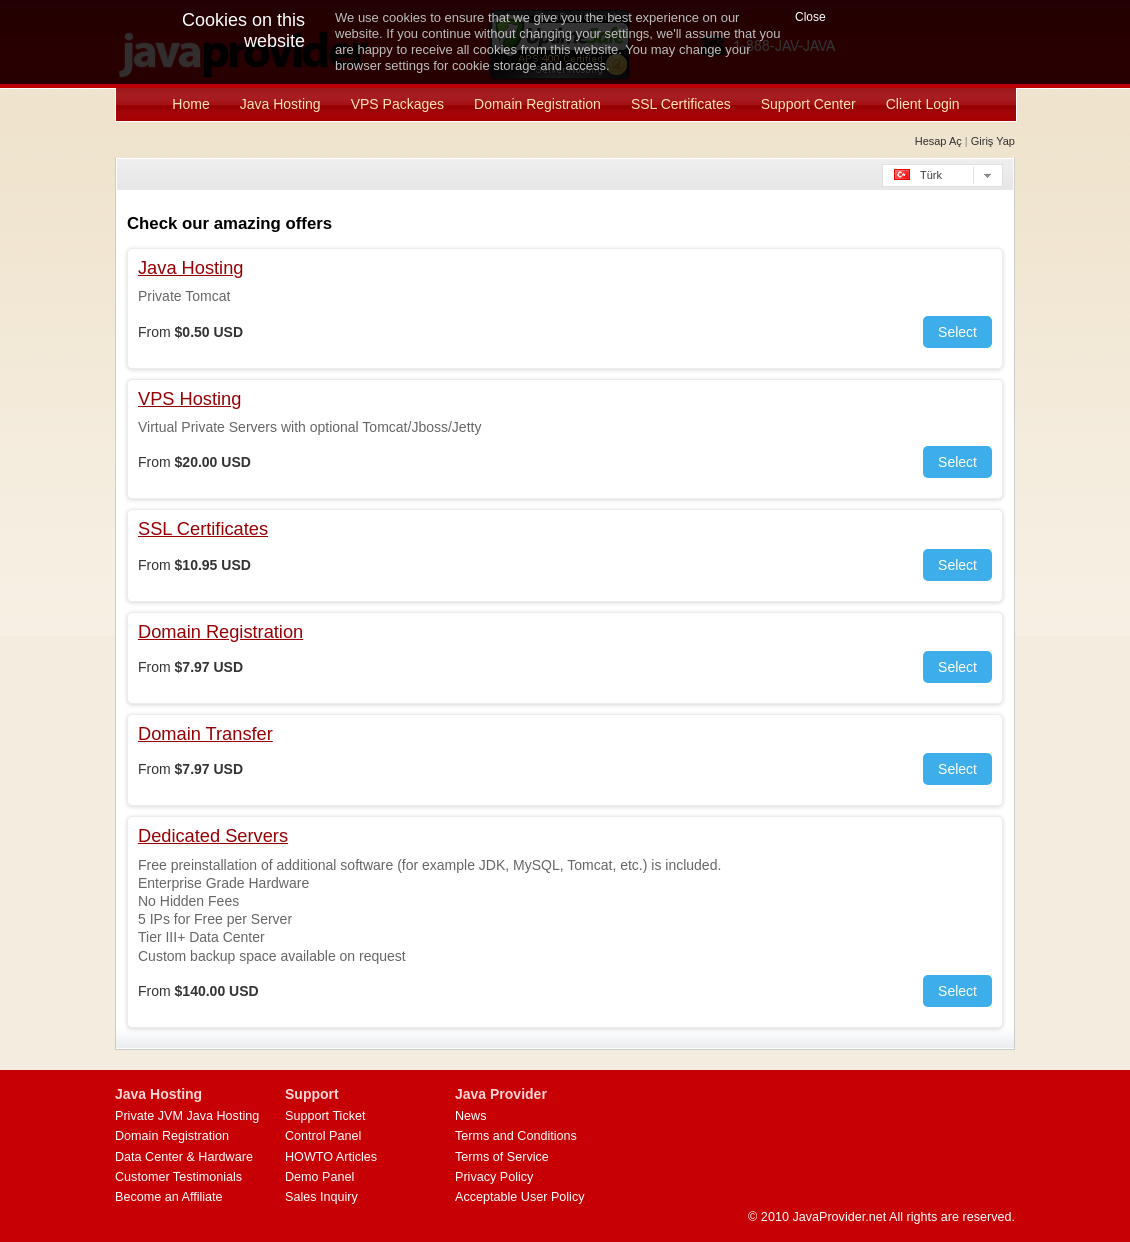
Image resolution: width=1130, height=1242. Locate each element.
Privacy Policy (494, 1177)
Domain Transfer (205, 734)
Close (810, 17)
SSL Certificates (681, 104)
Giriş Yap (993, 141)
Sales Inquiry (321, 1197)
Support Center (808, 104)
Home (190, 104)
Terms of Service (502, 1157)
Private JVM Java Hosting (187, 1116)
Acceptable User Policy (520, 1197)
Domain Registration (537, 104)
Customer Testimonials (178, 1177)
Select (957, 332)
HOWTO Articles (331, 1157)
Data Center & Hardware (184, 1157)
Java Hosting (280, 104)
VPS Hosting (189, 399)
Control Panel (323, 1136)
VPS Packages (397, 104)
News (471, 1116)
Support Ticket (325, 1116)
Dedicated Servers (213, 836)
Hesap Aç (938, 141)
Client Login (923, 104)
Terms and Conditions (516, 1136)
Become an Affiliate (169, 1197)
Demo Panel (319, 1177)
